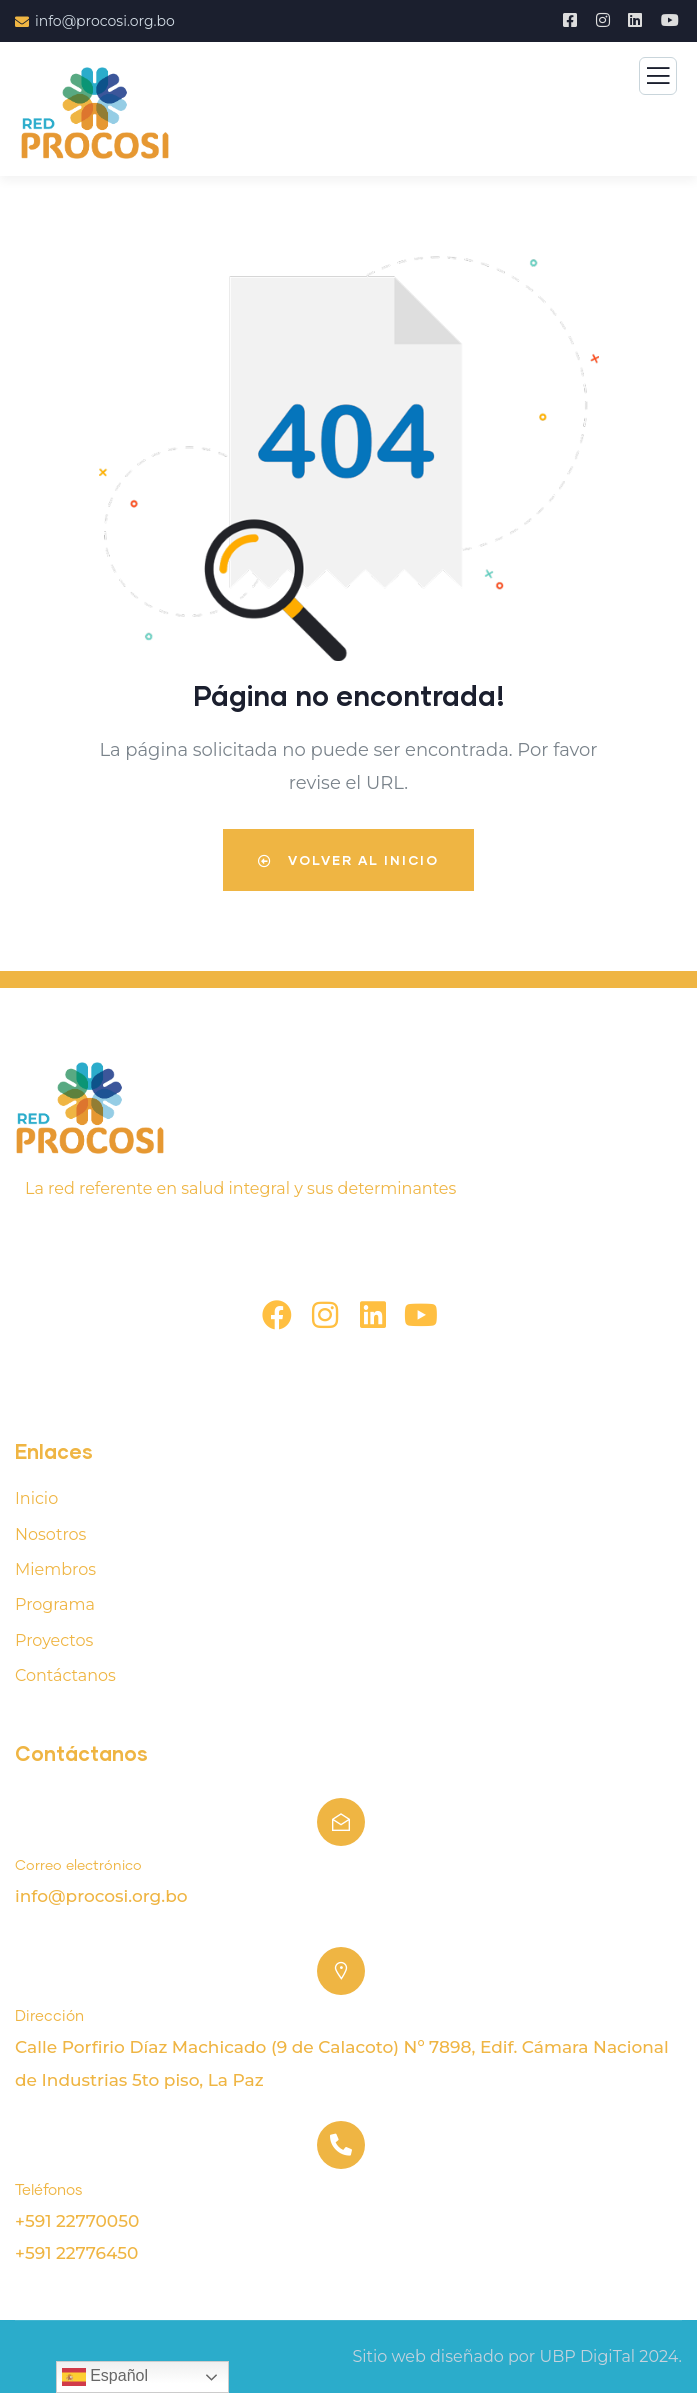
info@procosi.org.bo (101, 1896)
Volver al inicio (348, 860)
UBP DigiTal (587, 2356)
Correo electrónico (78, 1866)
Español (105, 2377)
